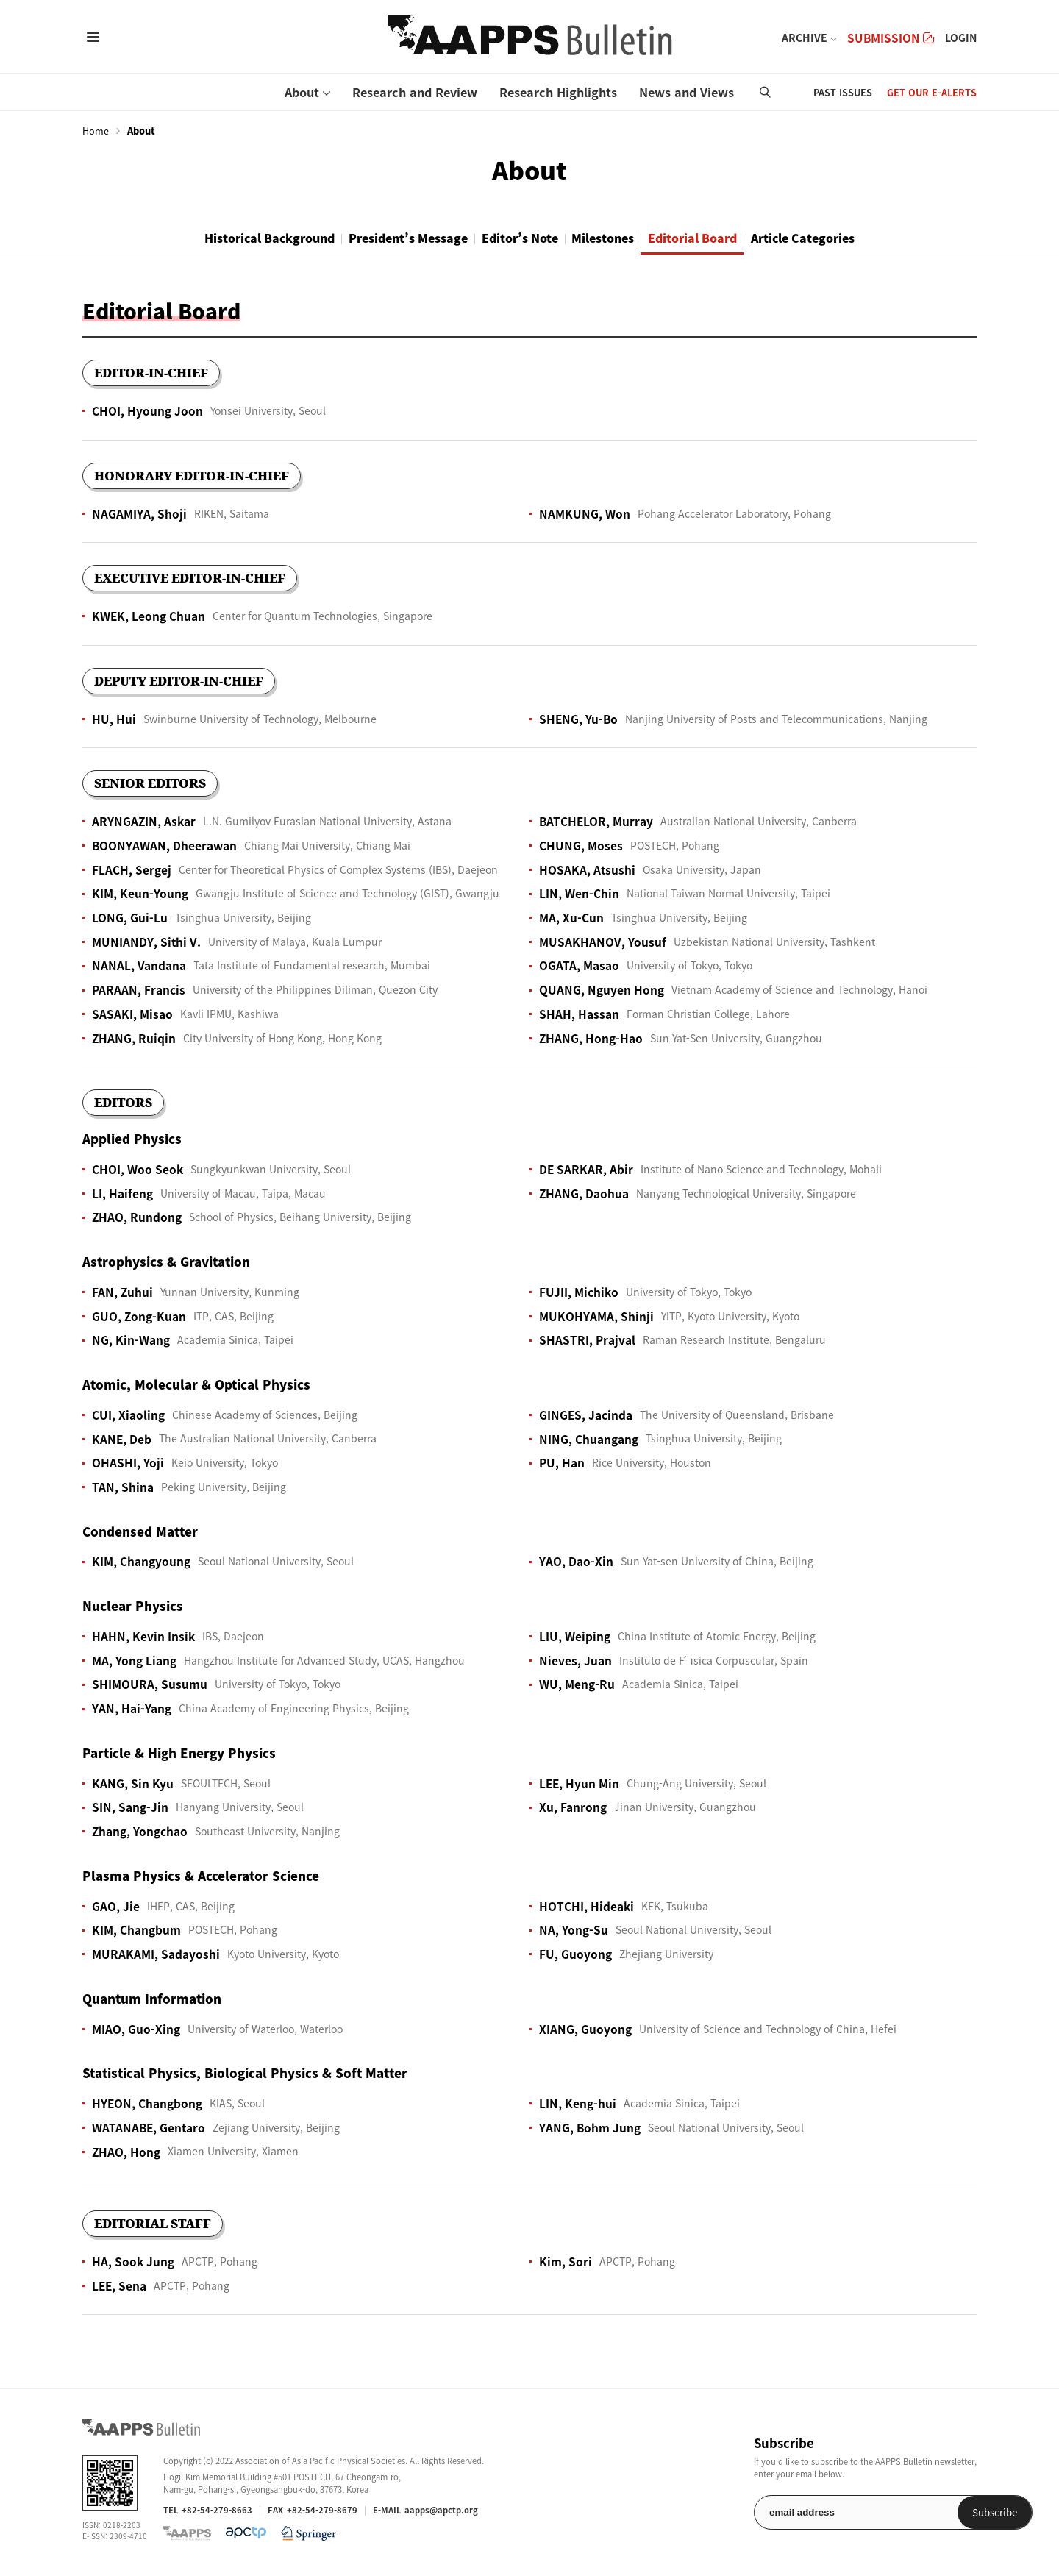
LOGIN (961, 37)
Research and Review (414, 92)
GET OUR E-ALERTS (932, 92)
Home (95, 131)
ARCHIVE (804, 37)
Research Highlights (558, 92)
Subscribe (938, 2514)
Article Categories (846, 238)
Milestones (614, 238)
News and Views (686, 92)
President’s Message (386, 238)
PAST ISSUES (842, 92)
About (302, 92)
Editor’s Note (515, 238)
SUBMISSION (890, 37)
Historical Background (228, 238)
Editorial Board (719, 238)
